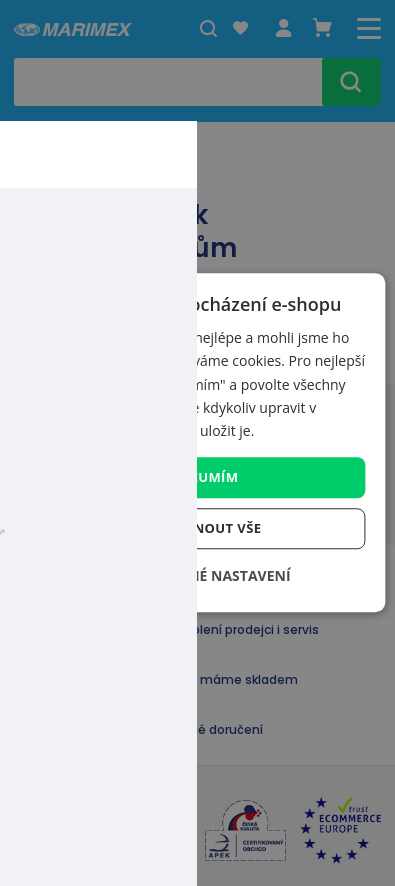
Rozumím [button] (205, 477)
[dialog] (197, 442)
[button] (197, 576)
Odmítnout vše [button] (205, 529)
